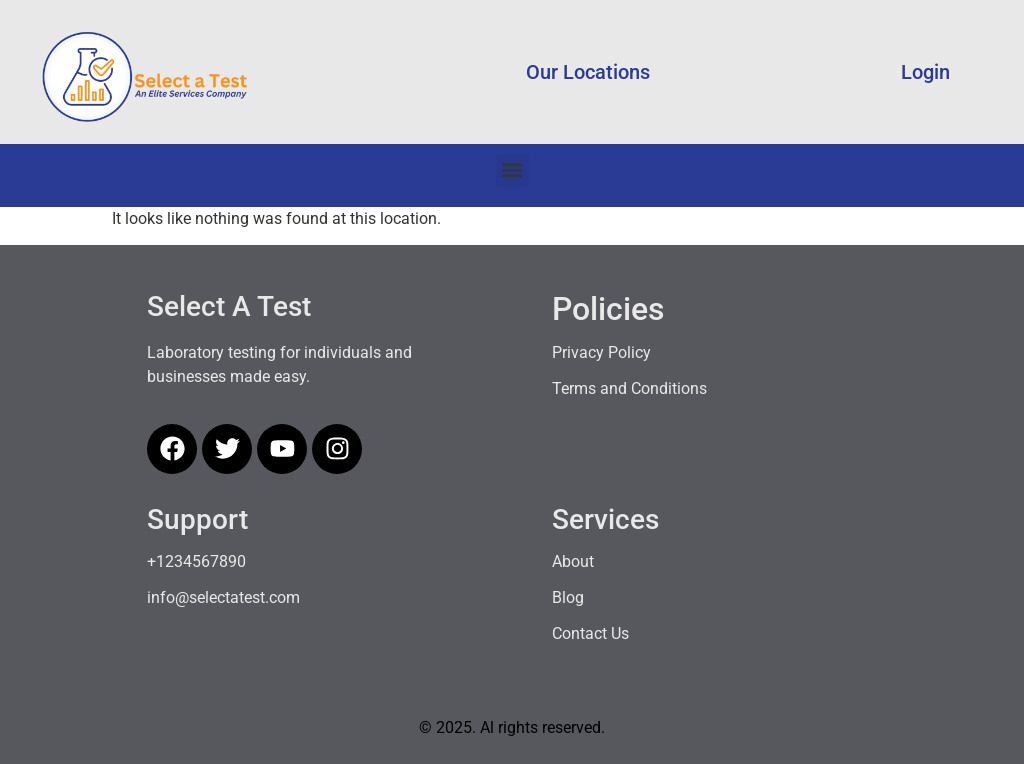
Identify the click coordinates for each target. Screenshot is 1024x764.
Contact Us (590, 633)
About (573, 561)
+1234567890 (196, 561)
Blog (568, 597)
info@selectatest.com (223, 597)
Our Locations (588, 72)
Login (925, 72)
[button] (512, 170)
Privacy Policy (601, 352)
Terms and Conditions (629, 388)
